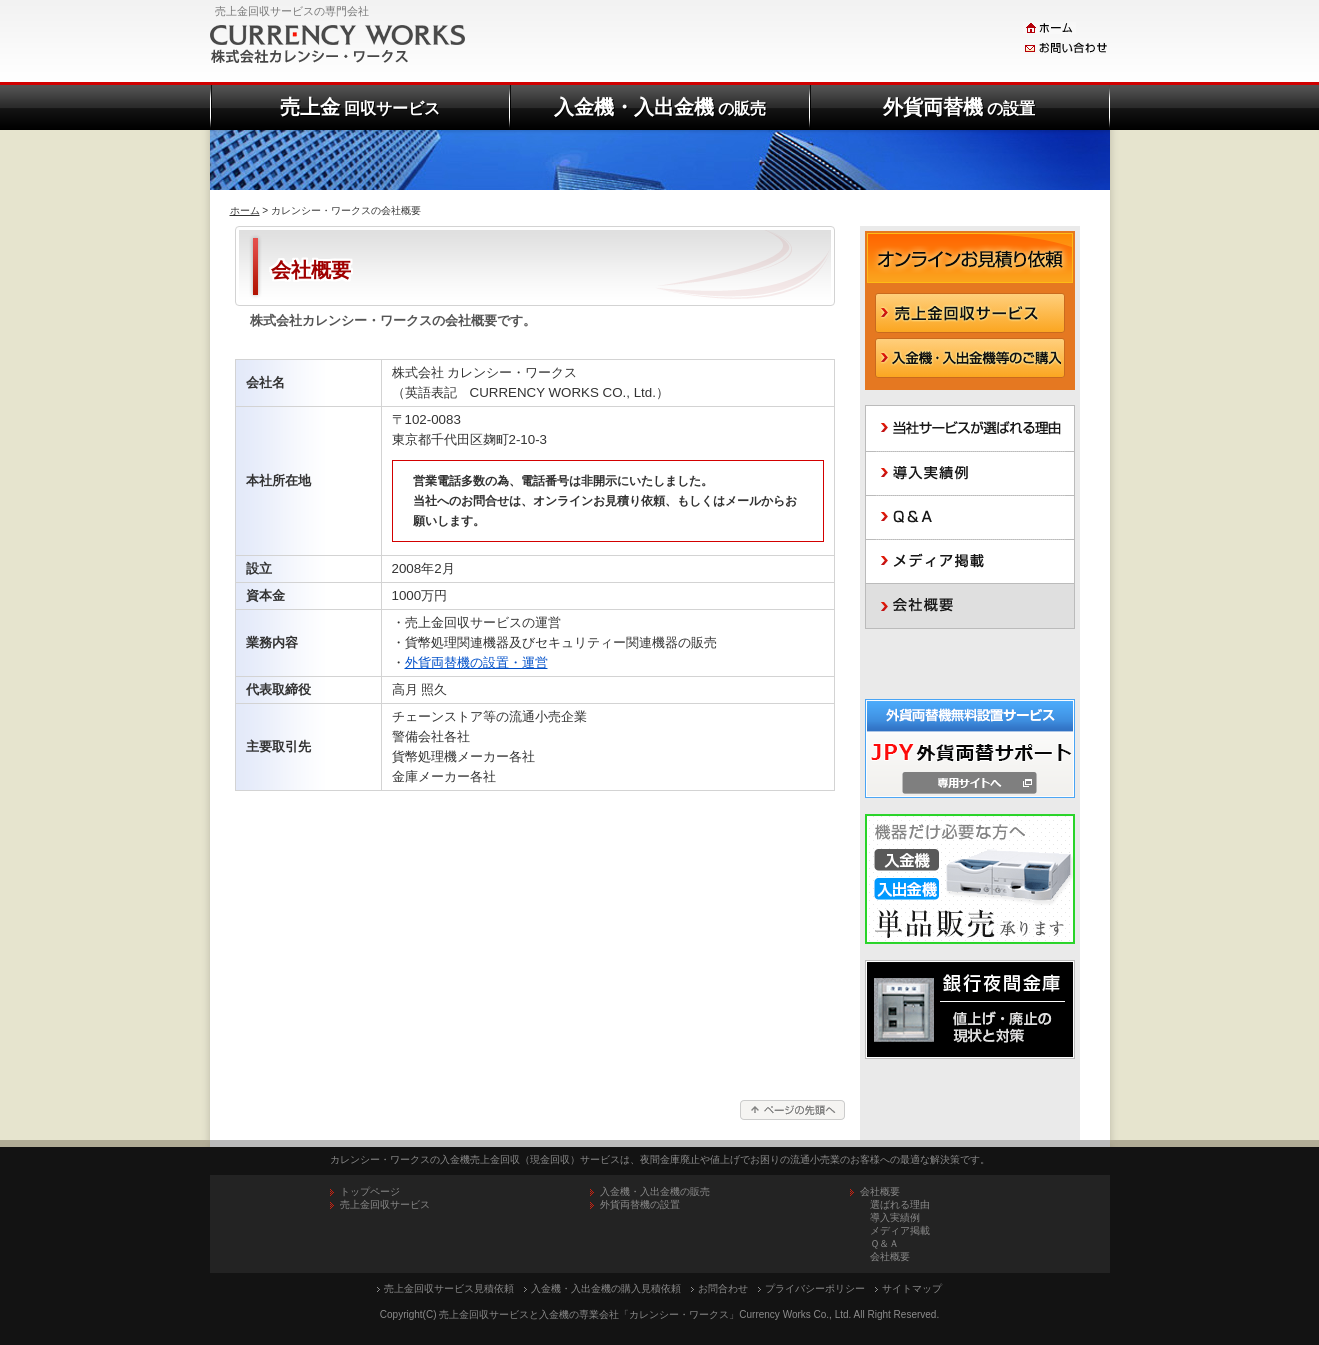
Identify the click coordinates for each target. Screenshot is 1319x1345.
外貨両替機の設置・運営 (476, 662)
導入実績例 (895, 1217)
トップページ (370, 1191)
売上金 (360, 107)
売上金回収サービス (385, 1204)
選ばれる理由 (900, 1204)
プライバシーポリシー (815, 1288)
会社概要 (890, 1256)
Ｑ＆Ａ (884, 1243)
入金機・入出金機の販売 (655, 1191)
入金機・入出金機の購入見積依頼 (606, 1288)
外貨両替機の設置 (640, 1204)
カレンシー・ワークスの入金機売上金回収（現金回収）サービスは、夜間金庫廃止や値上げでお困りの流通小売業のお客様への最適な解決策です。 (660, 1159)
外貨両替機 (959, 107)
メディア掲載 (900, 1230)
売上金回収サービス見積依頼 (449, 1288)
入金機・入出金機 (660, 107)
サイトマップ (912, 1288)
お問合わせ (723, 1288)
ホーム (245, 210)
